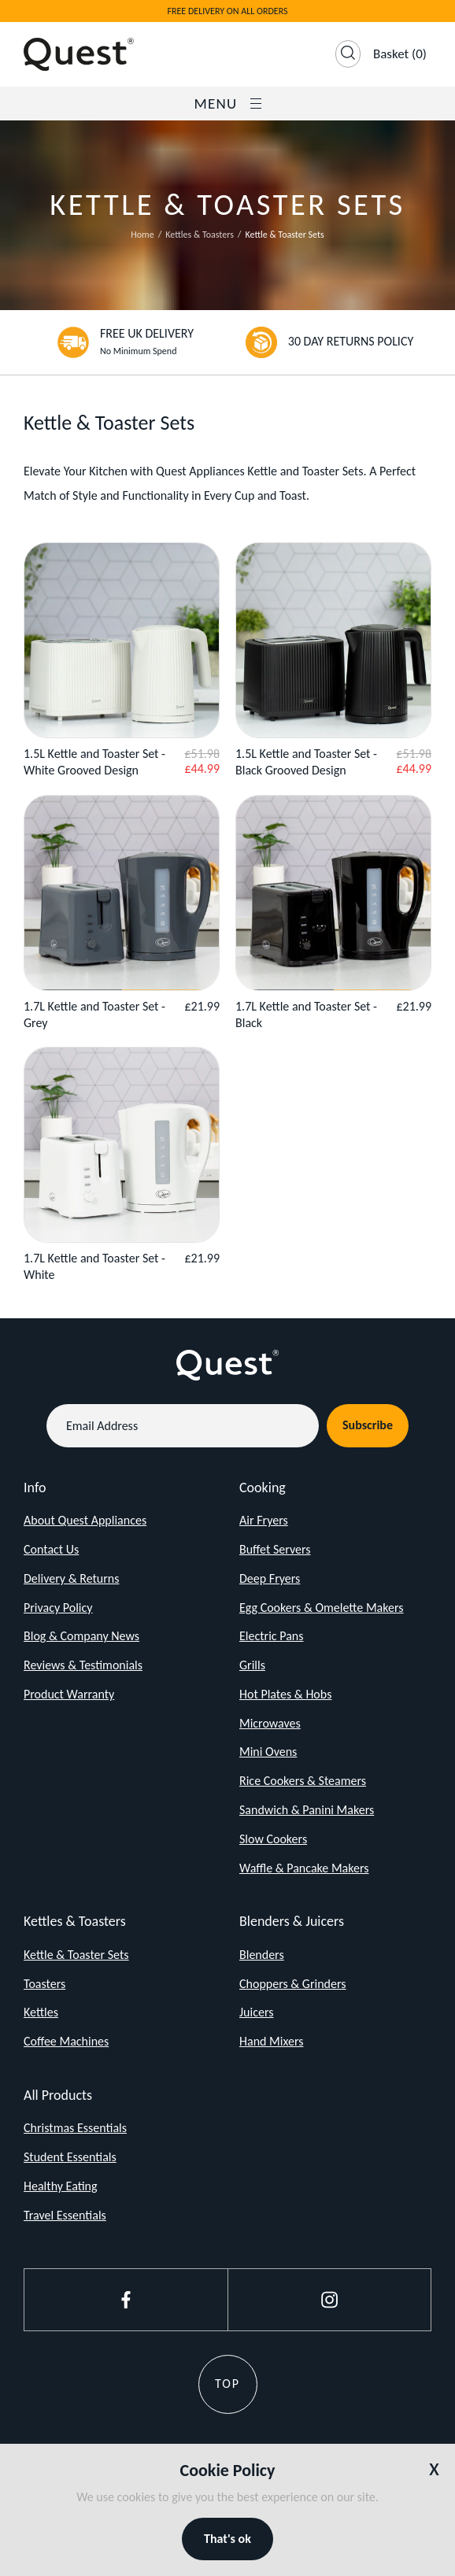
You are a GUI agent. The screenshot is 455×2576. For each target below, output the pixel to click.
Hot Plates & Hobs (285, 1694)
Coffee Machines (66, 2041)
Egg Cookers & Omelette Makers (321, 1607)
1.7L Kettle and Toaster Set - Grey (94, 1014)
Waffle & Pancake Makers (304, 1868)
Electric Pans (271, 1635)
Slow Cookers (273, 1838)
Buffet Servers (275, 1549)
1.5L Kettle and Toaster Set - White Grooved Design (94, 762)
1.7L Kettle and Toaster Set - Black (306, 1014)
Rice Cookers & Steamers (302, 1780)
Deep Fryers (269, 1578)
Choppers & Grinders (292, 1983)
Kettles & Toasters (199, 234)
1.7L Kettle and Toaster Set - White (94, 1266)
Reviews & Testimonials (83, 1665)
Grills (252, 1665)
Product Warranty (69, 1694)
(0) (400, 54)
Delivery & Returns (72, 1578)
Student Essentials (70, 2156)
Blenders (261, 1954)
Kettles (41, 2012)
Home (142, 234)
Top (227, 2383)
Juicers (256, 2012)
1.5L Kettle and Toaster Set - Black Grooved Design (306, 762)
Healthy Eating (61, 2186)
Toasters (44, 1983)
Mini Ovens (268, 1751)
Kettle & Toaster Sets (76, 1954)
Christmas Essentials (75, 2127)
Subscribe (367, 1424)
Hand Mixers (271, 2041)
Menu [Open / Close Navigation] (227, 103)
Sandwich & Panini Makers (306, 1809)
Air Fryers (263, 1520)
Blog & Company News (81, 1635)
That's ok (227, 2538)
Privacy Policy (58, 1607)
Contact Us (51, 1549)
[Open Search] (348, 54)
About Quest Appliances (85, 1520)
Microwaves (270, 1723)
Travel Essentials (65, 2215)
